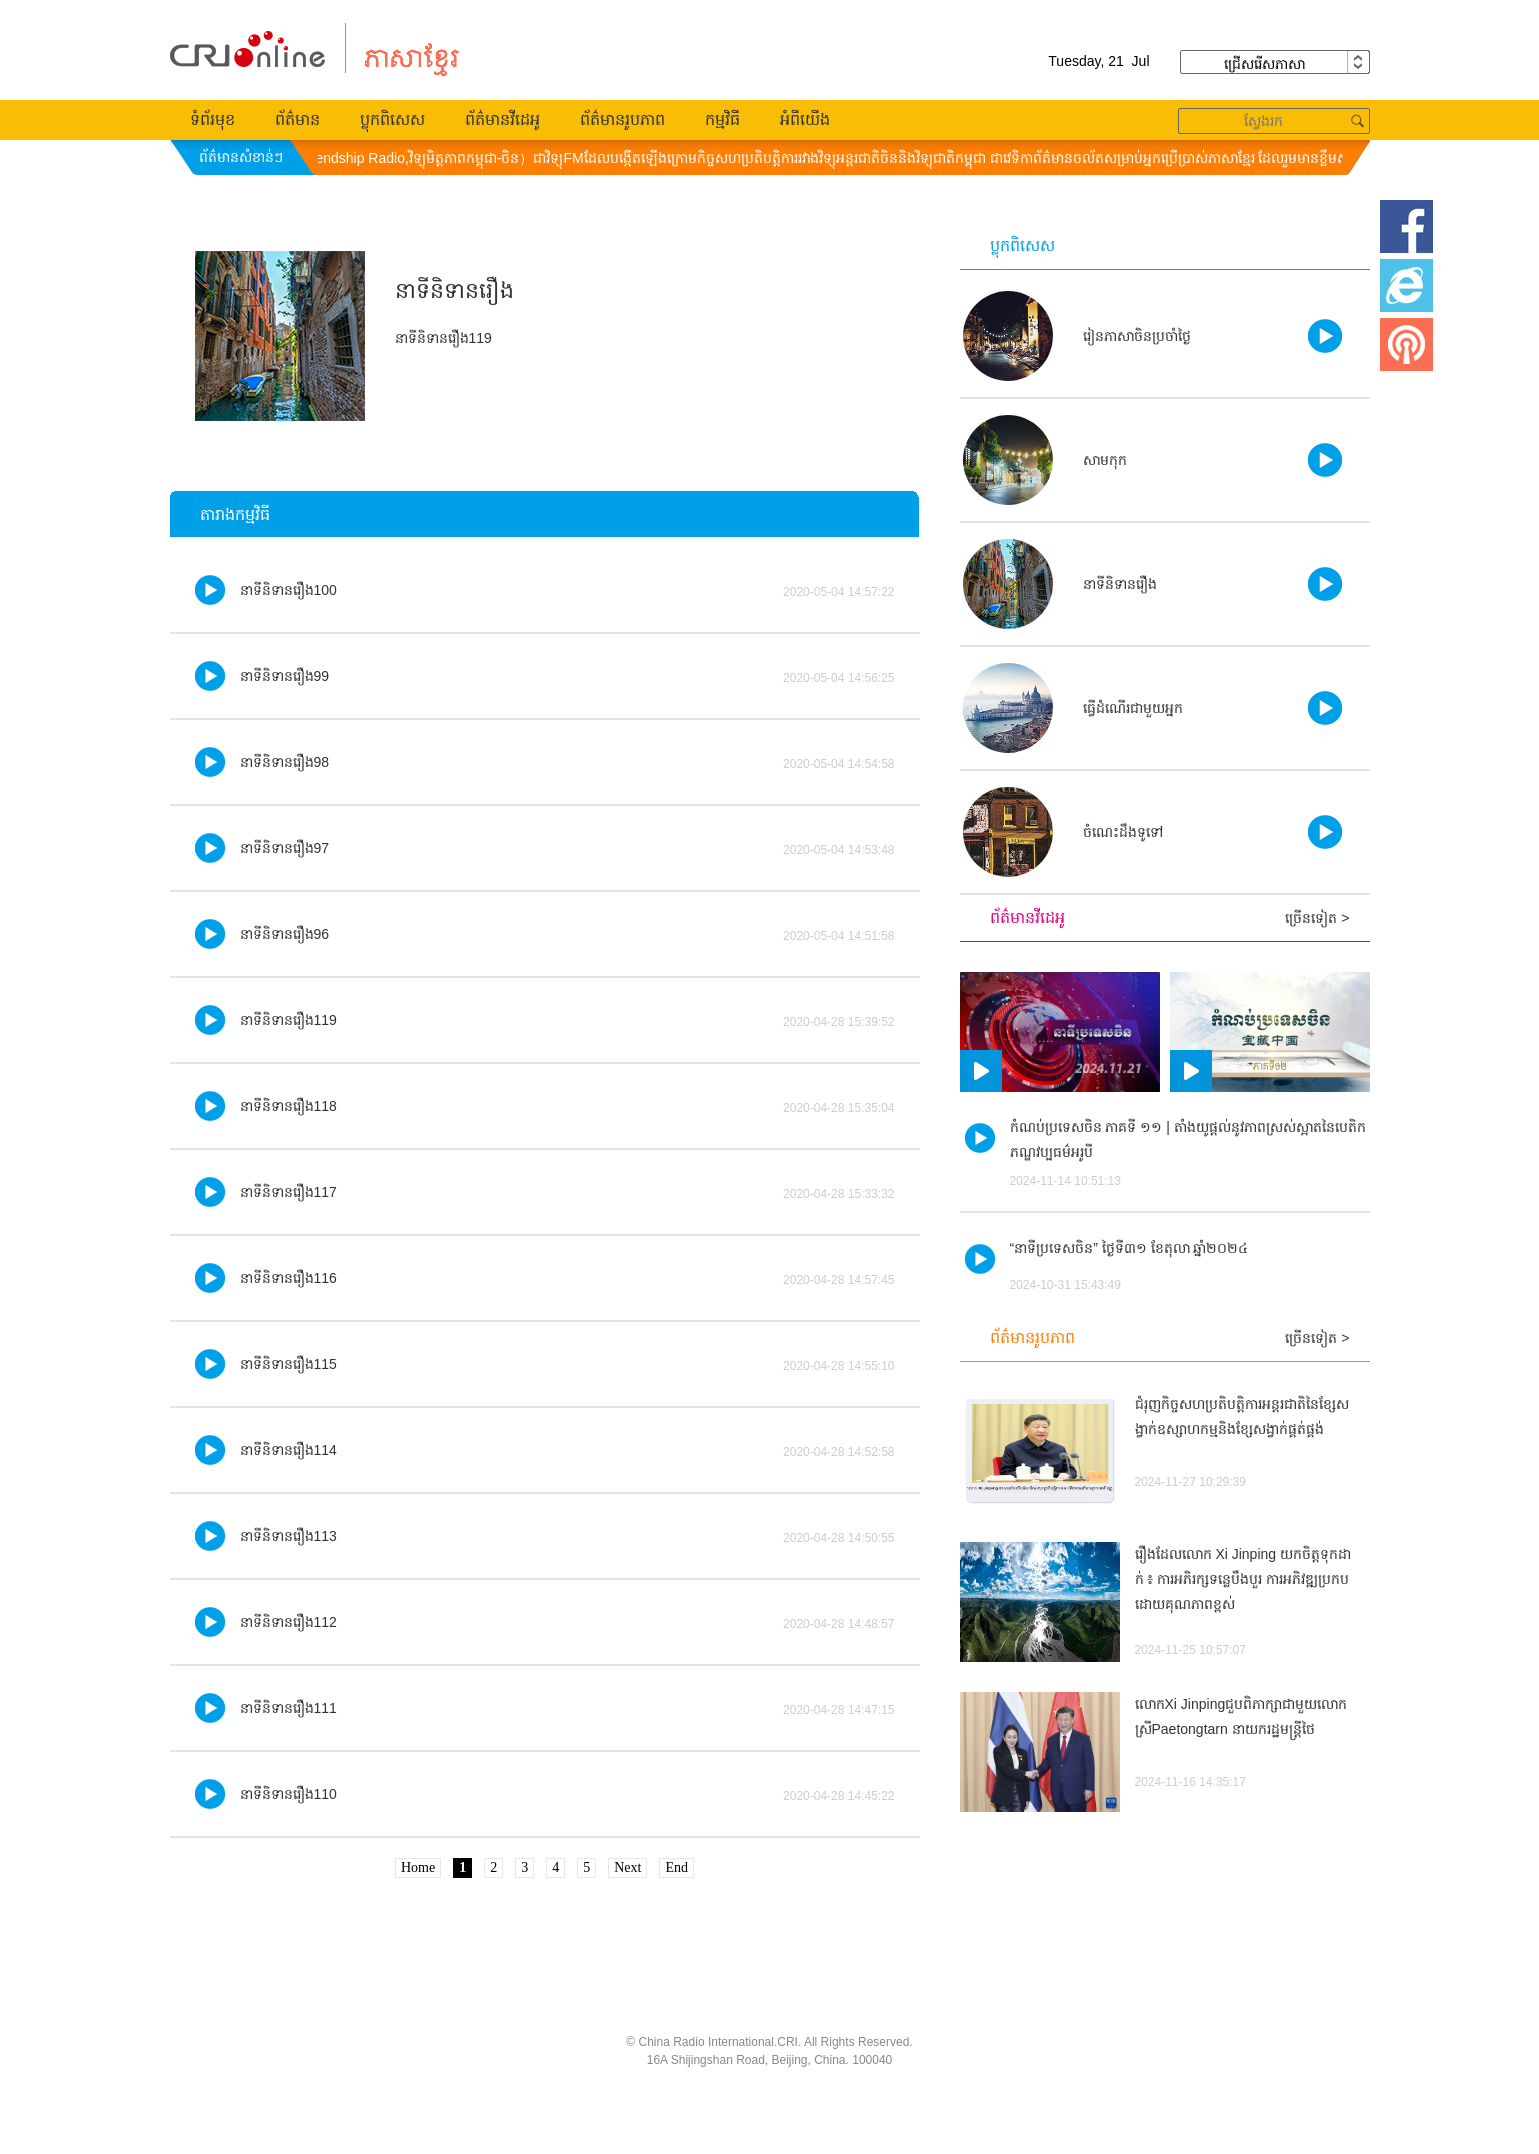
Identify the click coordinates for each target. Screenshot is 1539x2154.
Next (627, 1867)
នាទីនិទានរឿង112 (288, 1622)
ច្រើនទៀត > (1317, 918)
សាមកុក (1105, 460)
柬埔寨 (248, 50)
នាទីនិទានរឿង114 (288, 1450)
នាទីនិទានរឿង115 (288, 1364)
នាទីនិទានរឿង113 (288, 1536)
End (676, 1867)
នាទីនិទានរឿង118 (288, 1106)
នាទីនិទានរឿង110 (288, 1794)
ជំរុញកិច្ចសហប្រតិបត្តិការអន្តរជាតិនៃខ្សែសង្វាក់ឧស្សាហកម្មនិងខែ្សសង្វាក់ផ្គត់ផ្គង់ (1242, 1416)
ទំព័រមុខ (212, 119)
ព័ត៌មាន (297, 119)
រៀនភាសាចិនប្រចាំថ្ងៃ (1137, 336)
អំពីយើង (805, 119)
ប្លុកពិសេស (392, 119)
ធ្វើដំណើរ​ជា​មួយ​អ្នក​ (1133, 708)
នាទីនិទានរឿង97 (285, 848)
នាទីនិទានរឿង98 (285, 762)
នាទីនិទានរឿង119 (288, 1020)
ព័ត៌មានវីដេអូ (502, 119)
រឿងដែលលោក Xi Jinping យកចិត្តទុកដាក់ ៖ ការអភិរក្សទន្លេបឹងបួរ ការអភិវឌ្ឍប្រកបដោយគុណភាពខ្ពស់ (1243, 1579)
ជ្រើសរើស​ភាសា (1275, 62)
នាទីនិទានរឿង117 (288, 1192)
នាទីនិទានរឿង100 (288, 590)
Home (418, 1867)
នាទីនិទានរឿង (1120, 584)
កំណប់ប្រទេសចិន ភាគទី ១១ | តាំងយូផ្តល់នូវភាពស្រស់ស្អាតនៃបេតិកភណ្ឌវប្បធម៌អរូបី (1188, 1139)
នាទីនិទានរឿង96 (285, 934)
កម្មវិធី (722, 119)
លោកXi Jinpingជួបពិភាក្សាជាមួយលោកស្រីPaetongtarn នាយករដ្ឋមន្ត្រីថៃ (1241, 1716)
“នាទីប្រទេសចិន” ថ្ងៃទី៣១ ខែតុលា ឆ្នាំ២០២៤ (1129, 1248)
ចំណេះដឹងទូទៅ (1123, 832)
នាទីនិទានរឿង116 (288, 1278)
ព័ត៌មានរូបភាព (622, 119)
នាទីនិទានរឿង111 (288, 1708)
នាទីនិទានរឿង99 (285, 676)
